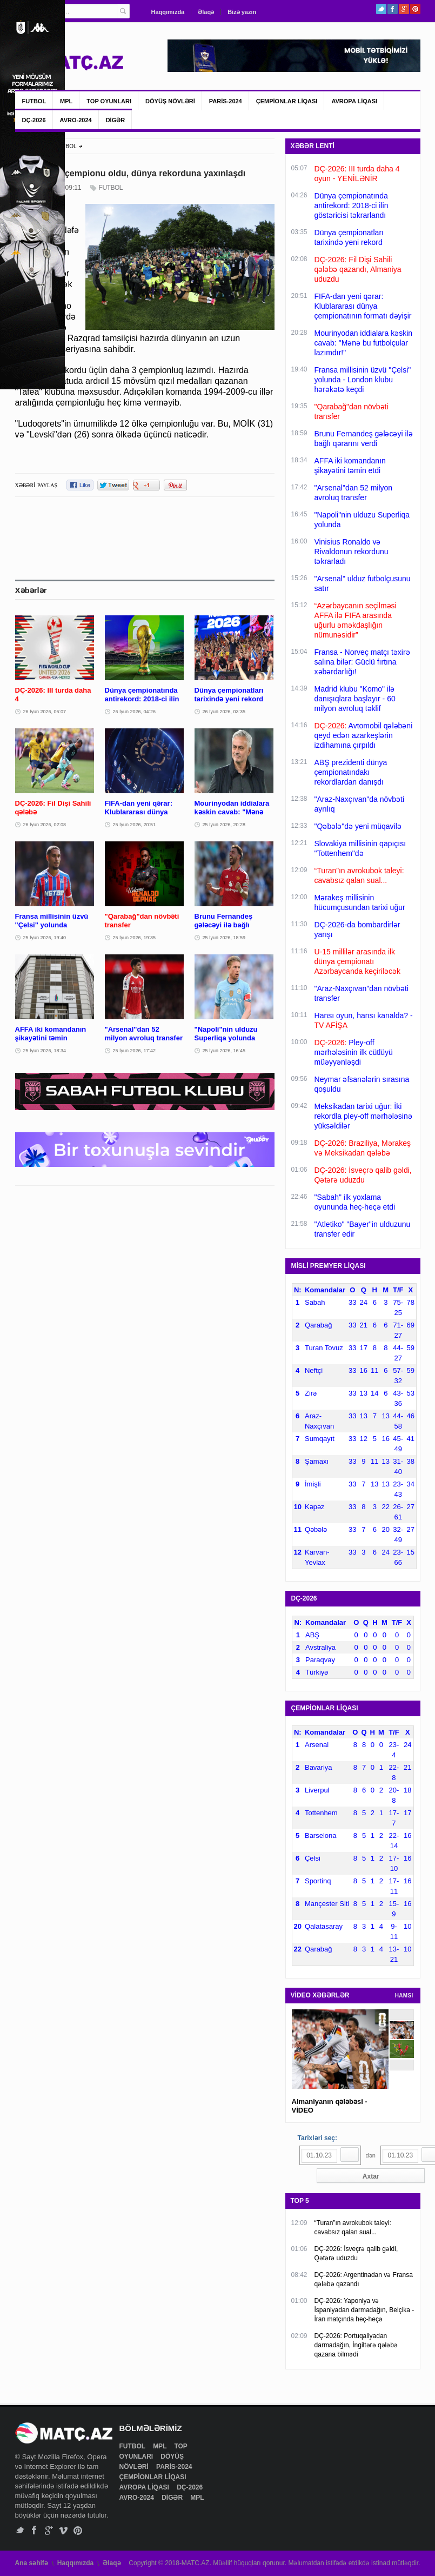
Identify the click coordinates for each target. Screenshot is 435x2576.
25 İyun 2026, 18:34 (44, 1050)
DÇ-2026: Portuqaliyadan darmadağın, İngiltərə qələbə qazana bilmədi (356, 2345)
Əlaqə (206, 12)
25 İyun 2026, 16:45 (224, 1050)
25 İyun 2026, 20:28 (224, 824)
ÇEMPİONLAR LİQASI (287, 101)
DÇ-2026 (34, 120)
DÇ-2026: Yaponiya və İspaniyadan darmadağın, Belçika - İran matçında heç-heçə (364, 2310)
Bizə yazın (241, 12)
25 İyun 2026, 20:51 (134, 824)
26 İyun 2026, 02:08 (44, 824)
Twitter (381, 9)
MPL (66, 101)
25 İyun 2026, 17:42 (134, 1050)
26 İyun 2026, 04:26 (134, 711)
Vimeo (63, 2530)
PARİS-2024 (225, 101)
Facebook (392, 9)
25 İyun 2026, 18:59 (224, 937)
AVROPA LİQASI (354, 101)
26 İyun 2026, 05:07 (44, 711)
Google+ (404, 9)
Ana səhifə (31, 2563)
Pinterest (415, 9)
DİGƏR (115, 120)
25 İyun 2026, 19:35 (134, 937)
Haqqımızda (168, 12)
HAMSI (404, 1996)
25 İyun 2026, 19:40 (44, 937)
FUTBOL (34, 101)
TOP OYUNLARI (108, 101)
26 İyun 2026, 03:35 (224, 711)
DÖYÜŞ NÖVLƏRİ (170, 101)
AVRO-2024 (76, 120)
